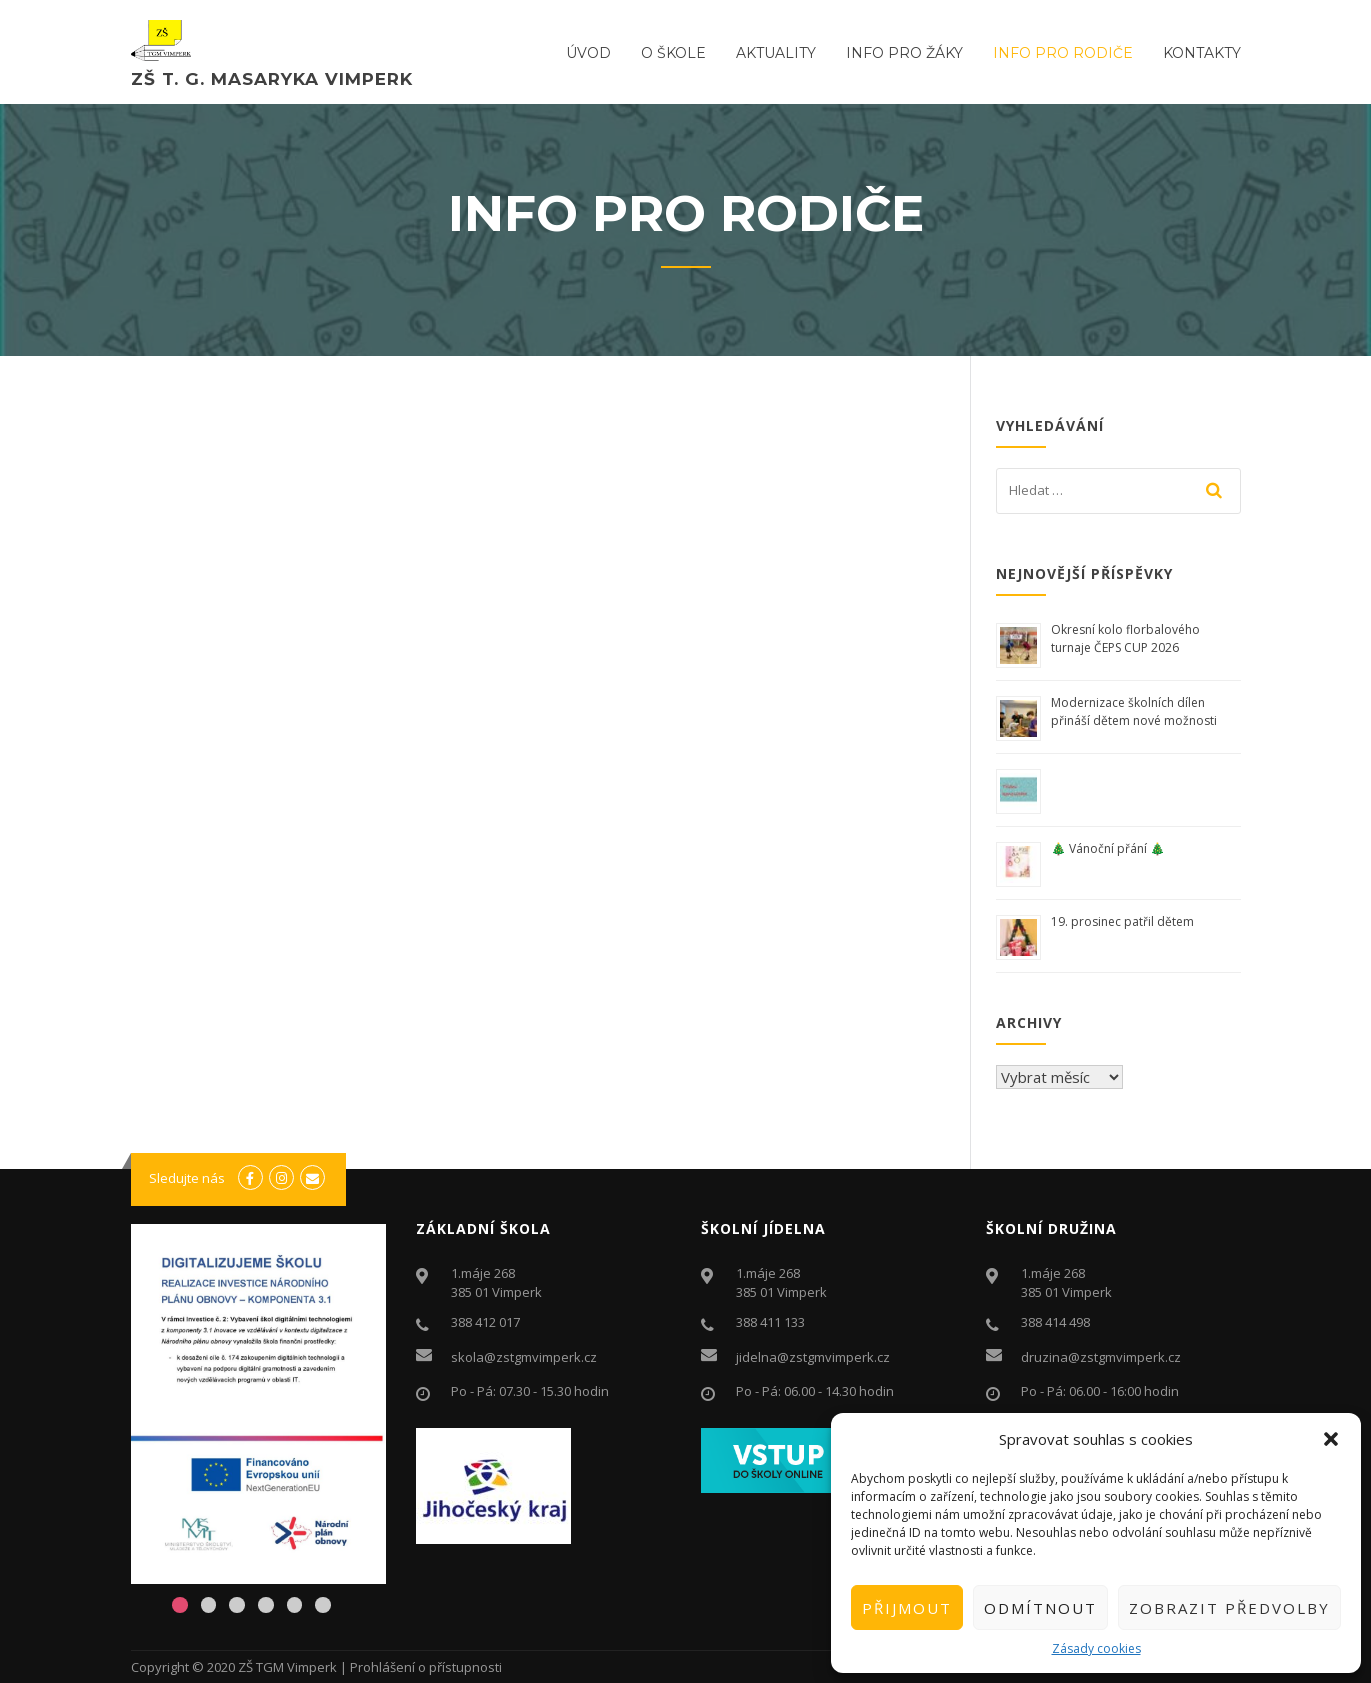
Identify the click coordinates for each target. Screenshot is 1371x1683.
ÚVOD (588, 53)
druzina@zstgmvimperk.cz (1101, 1357)
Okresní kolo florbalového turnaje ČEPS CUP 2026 (1125, 638)
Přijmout (907, 1608)
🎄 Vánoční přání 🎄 (1108, 848)
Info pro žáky (904, 53)
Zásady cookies (1096, 1648)
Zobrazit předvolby (1229, 1608)
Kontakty (1202, 53)
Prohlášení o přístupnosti (426, 1667)
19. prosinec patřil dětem (1124, 921)
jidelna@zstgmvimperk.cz (813, 1357)
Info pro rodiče (1063, 53)
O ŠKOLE (673, 53)
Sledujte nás (187, 1178)
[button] (1331, 1439)
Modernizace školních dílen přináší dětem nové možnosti (1134, 711)
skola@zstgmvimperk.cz (524, 1357)
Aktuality (776, 53)
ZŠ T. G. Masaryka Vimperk (272, 79)
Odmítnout (1040, 1608)
